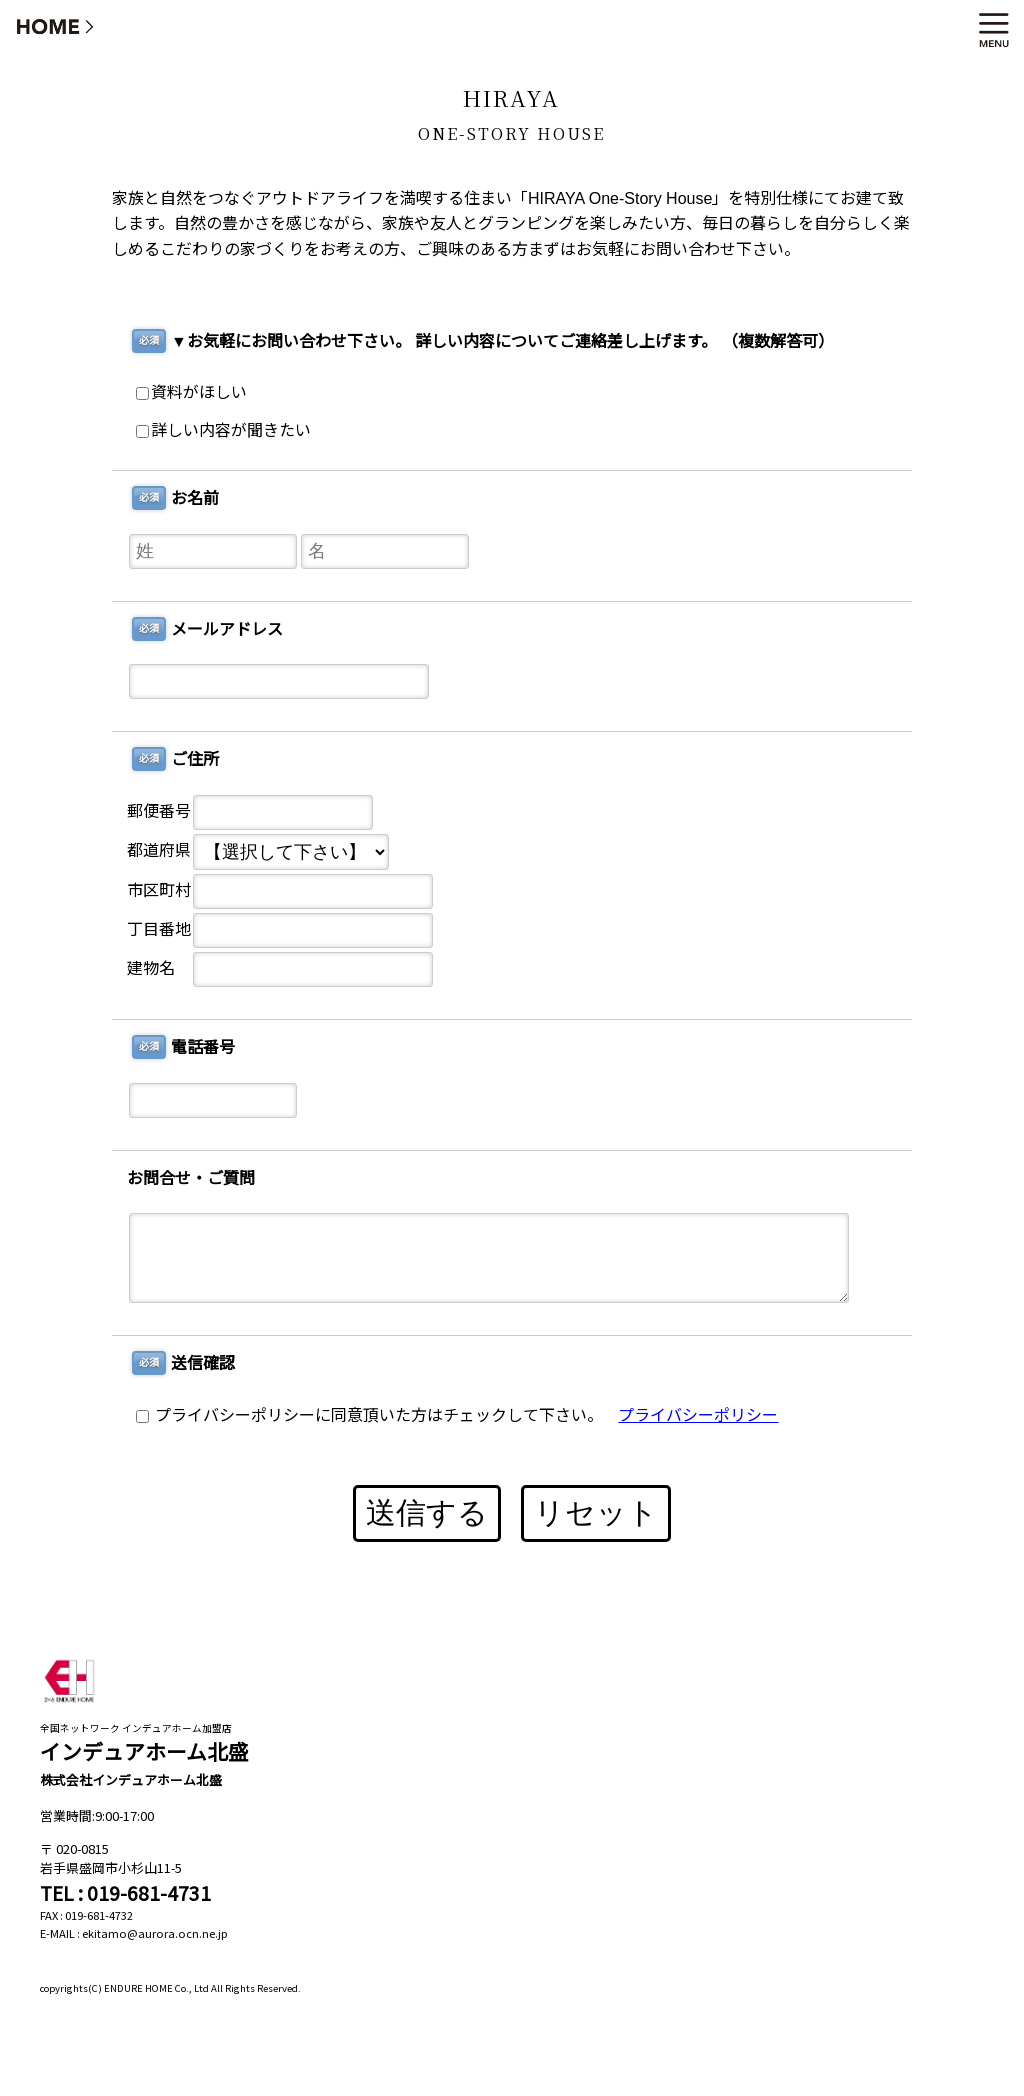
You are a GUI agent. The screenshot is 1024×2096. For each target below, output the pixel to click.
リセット (596, 1512)
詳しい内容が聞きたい (223, 430)
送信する (427, 1512)
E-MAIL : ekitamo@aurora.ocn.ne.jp (134, 1933)
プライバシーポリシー (698, 1415)
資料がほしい (191, 392)
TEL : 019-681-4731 (125, 1893)
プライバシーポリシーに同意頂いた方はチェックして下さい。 (369, 1415)
